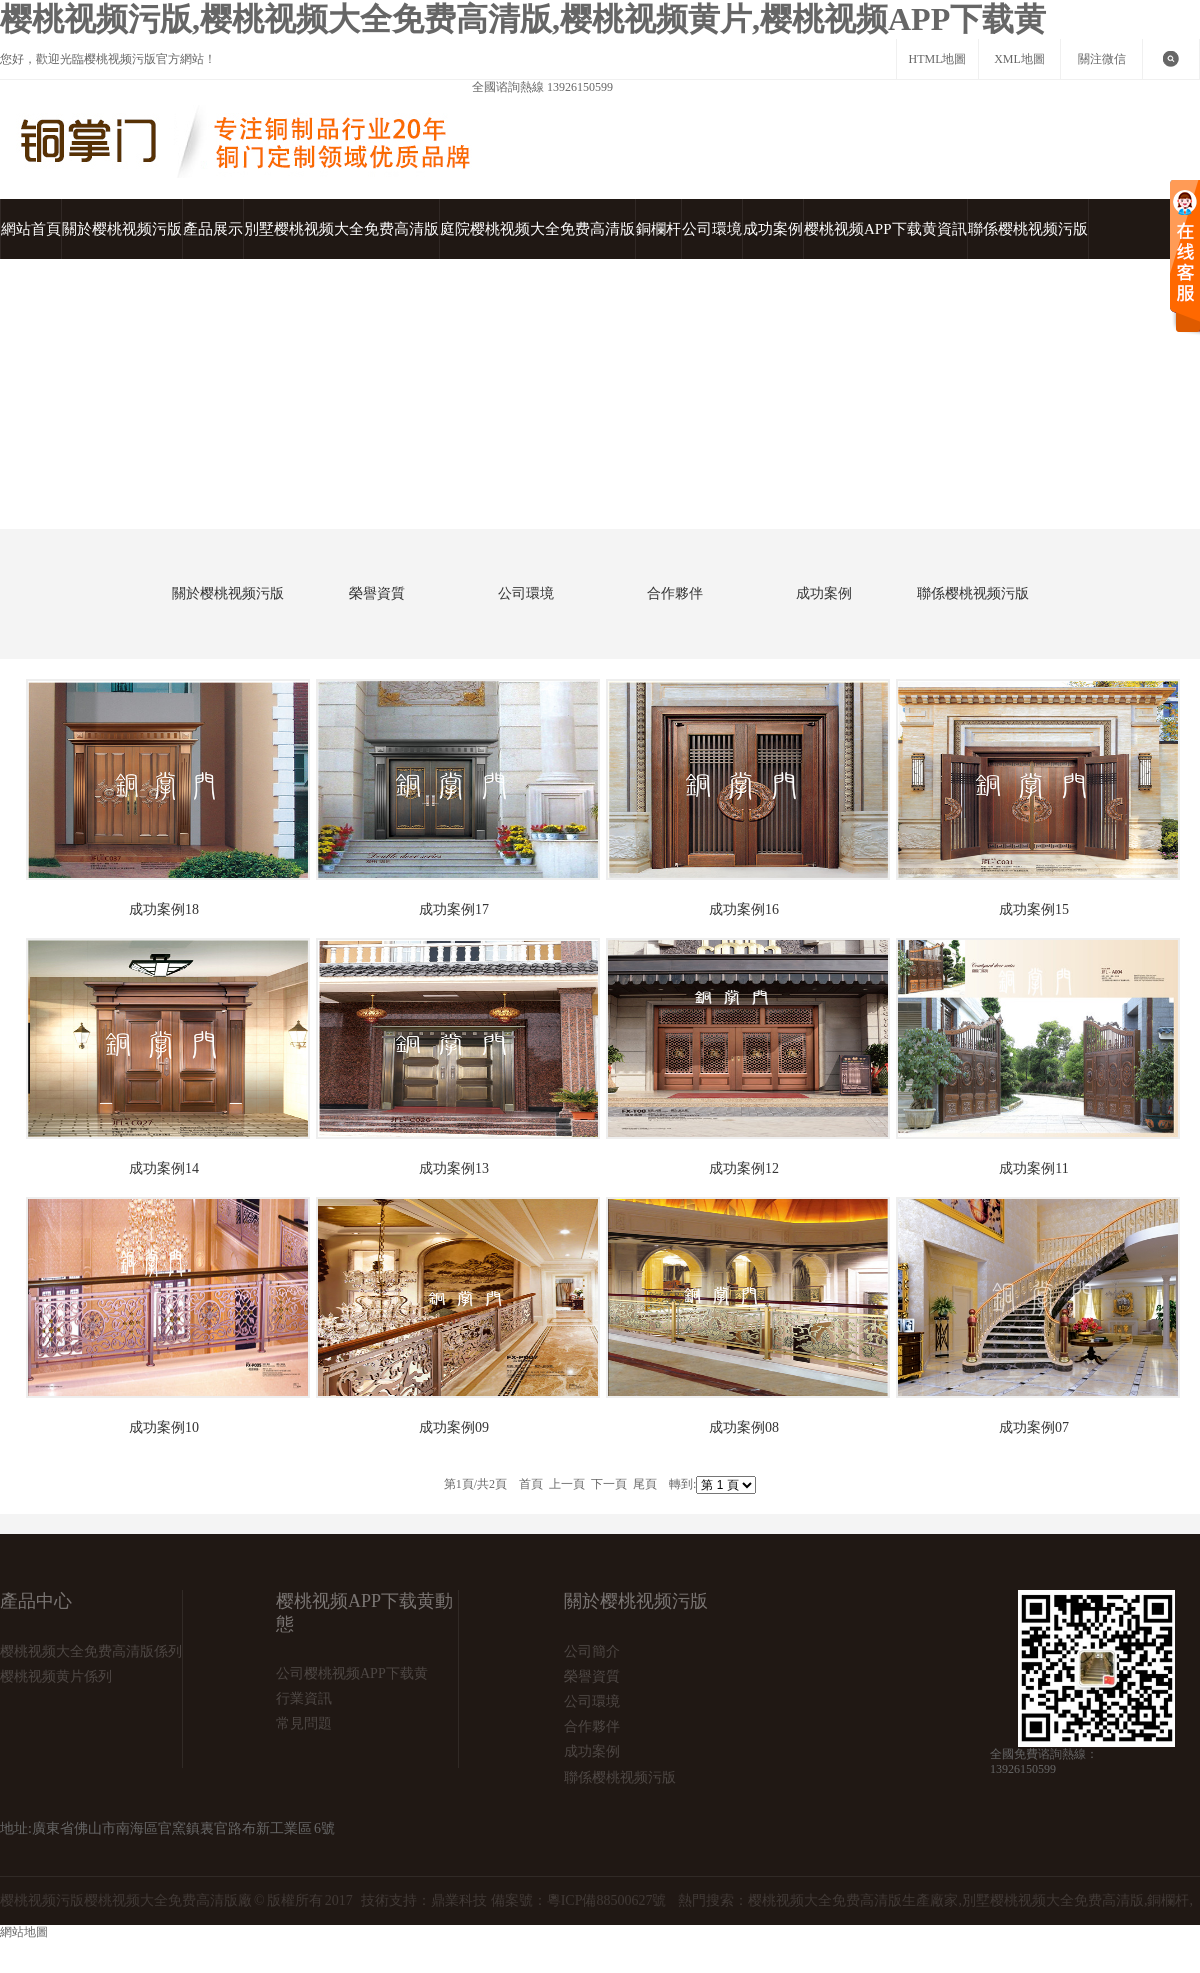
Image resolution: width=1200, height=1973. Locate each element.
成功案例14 (164, 1168)
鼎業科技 (459, 1900)
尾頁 (645, 1484)
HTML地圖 (938, 59)
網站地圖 (130, 1948)
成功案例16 (744, 909)
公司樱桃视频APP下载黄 (352, 1673)
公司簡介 (592, 1651)
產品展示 (213, 229)
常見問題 (304, 1723)
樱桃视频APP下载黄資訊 (885, 229)
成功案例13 (454, 1168)
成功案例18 (164, 909)
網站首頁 (31, 229)
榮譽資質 (377, 593)
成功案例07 (1034, 1427)
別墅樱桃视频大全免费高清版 (341, 229)
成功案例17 (454, 909)
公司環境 (712, 229)
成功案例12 (744, 1168)
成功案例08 (744, 1427)
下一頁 (609, 1484)
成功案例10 (164, 1427)
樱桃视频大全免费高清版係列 (91, 1651)
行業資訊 (304, 1698)
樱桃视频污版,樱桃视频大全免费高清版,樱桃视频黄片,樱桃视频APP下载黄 (523, 19)
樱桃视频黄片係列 (56, 1676)
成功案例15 (1034, 909)
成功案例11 (1033, 1168)
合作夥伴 (675, 593)
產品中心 (36, 1601)
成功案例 (773, 229)
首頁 (127, 503)
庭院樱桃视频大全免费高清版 (537, 229)
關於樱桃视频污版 (122, 229)
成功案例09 (454, 1427)
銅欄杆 (658, 229)
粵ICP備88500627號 (607, 1900)
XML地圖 (1019, 59)
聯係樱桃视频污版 (1028, 229)
